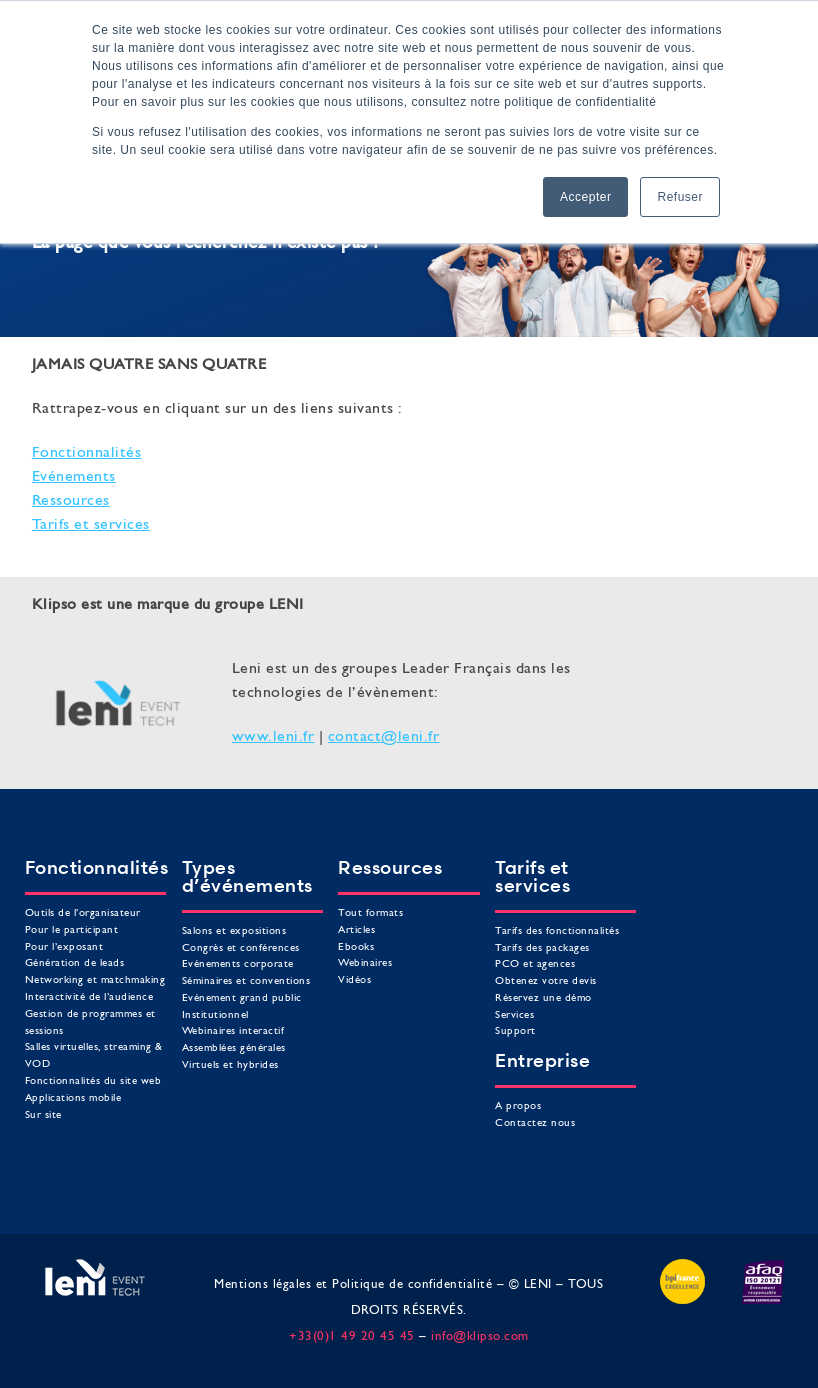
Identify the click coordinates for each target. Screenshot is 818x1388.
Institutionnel (215, 1015)
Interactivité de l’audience (89, 997)
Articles (356, 930)
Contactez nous (535, 1123)
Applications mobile (73, 1098)
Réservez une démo (543, 998)
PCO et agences (535, 964)
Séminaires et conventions (246, 981)
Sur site (43, 1115)
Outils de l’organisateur (83, 913)
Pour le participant (72, 930)
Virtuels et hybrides (230, 1065)
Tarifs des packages (542, 948)
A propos (518, 1106)
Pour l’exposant (64, 947)
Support (515, 1031)
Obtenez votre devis (546, 981)
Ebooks (356, 947)
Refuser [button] (680, 197)
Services (514, 1015)
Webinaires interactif (233, 1031)
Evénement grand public (242, 998)
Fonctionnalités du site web (93, 1081)
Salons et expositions (234, 931)
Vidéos (354, 980)
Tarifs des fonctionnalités (557, 931)
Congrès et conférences (241, 948)
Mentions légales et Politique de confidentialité (353, 1284)
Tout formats (370, 913)
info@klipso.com (480, 1336)
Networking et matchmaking (95, 980)
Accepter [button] (585, 197)
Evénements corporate (238, 964)
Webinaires (365, 963)
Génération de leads (75, 963)
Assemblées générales (234, 1048)
